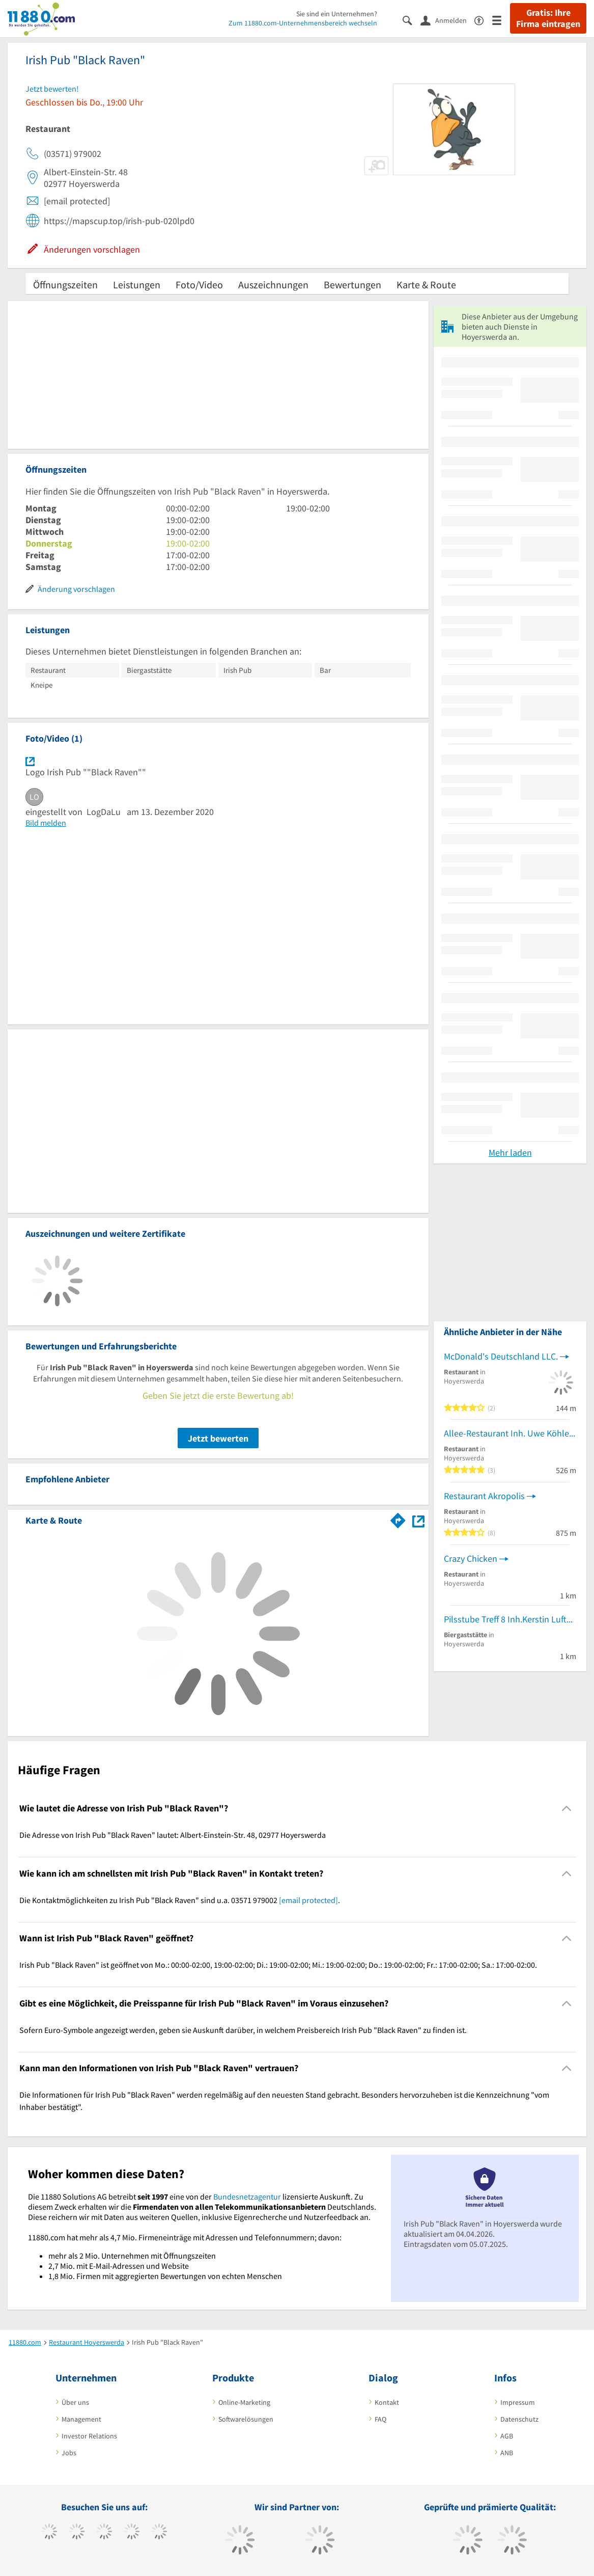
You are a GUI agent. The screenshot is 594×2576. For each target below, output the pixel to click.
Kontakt (387, 2402)
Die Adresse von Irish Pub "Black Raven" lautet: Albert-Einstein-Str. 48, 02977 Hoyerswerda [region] (172, 1835)
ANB (506, 2452)
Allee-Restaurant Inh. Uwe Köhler (508, 1433)
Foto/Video (199, 284)
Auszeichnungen (273, 284)
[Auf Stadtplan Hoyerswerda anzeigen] (418, 1520)
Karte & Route (426, 284)
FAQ (380, 2419)
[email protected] (308, 1900)
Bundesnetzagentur (247, 2196)
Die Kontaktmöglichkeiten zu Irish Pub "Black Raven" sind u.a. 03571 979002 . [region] (179, 1900)
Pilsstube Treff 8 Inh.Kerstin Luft (505, 1619)
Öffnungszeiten (65, 284)
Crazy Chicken (470, 1558)
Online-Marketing (244, 2402)
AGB (506, 2436)
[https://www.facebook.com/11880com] (49, 2532)
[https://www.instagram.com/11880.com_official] (104, 2532)
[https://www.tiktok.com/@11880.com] (77, 2532)
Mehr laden (510, 1152)
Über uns (75, 2402)
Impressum (517, 2402)
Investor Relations (89, 2436)
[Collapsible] (566, 1808)
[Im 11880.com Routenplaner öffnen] (398, 1518)
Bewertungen (352, 284)
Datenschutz (519, 2419)
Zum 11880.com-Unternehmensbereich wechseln (303, 23)
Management (81, 2419)
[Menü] (501, 20)
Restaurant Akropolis (484, 1496)
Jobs (69, 2452)
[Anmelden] (447, 20)
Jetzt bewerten (218, 1438)
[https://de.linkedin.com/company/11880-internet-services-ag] (159, 2532)
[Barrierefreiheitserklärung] (483, 20)
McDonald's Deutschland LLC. (501, 1356)
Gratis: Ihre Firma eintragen (548, 18)
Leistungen (136, 284)
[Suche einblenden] (411, 20)
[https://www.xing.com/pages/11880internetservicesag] (132, 2532)
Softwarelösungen (245, 2419)
